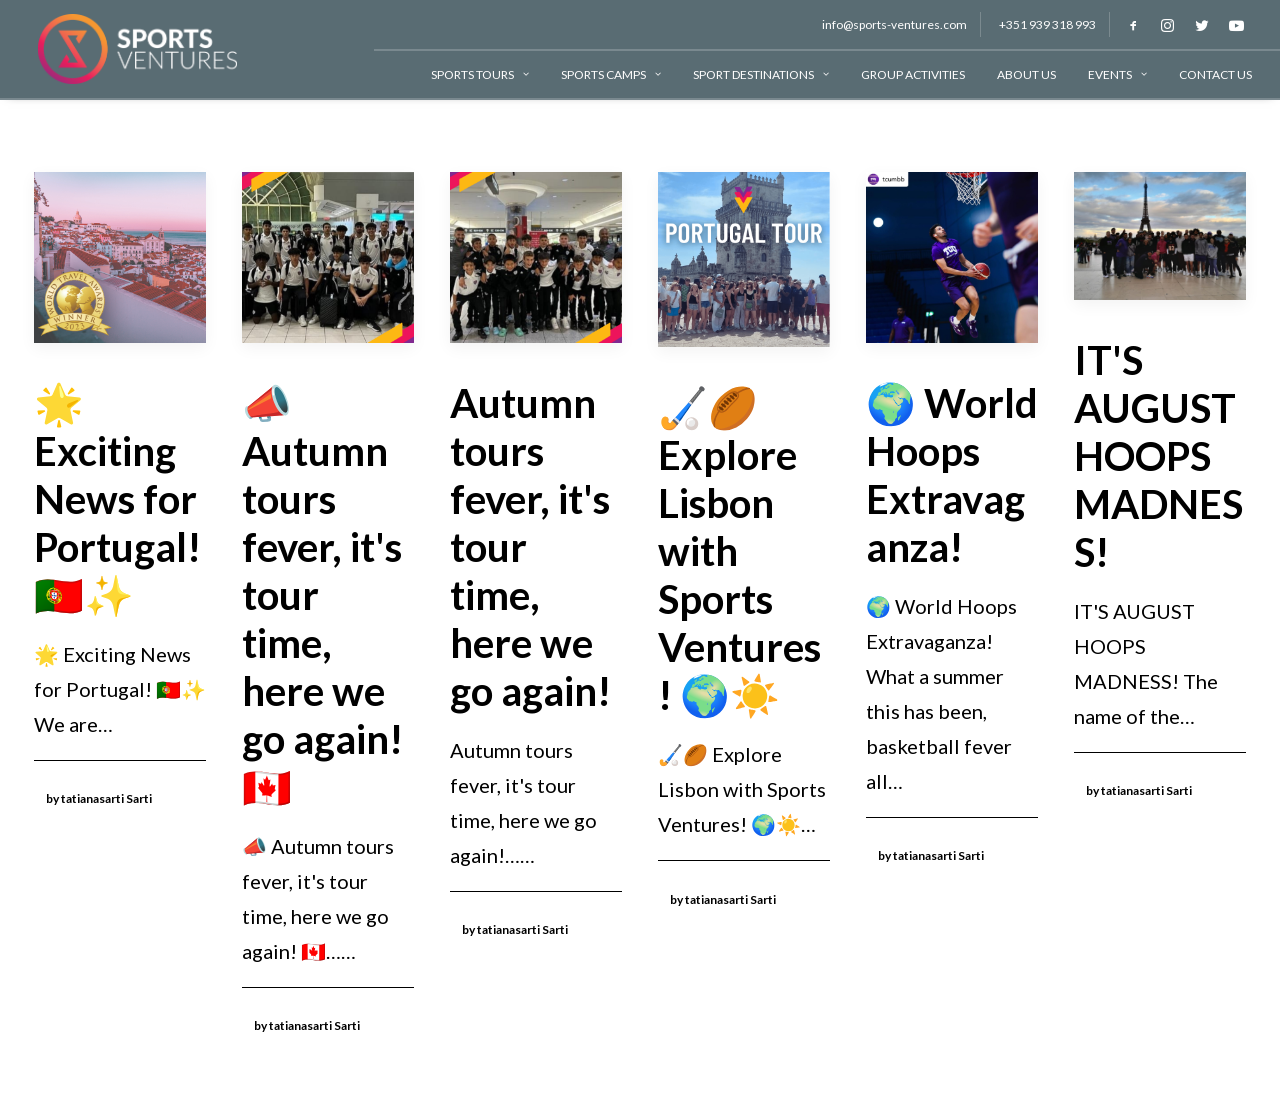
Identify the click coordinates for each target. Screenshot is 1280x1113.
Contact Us (1215, 74)
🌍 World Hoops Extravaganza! (952, 475)
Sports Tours (480, 74)
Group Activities (913, 74)
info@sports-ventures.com (894, 24)
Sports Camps (611, 74)
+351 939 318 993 (1047, 24)
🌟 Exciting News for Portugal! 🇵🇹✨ (117, 499)
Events (1117, 74)
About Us (1026, 74)
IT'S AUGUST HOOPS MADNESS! (1158, 456)
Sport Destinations (761, 74)
